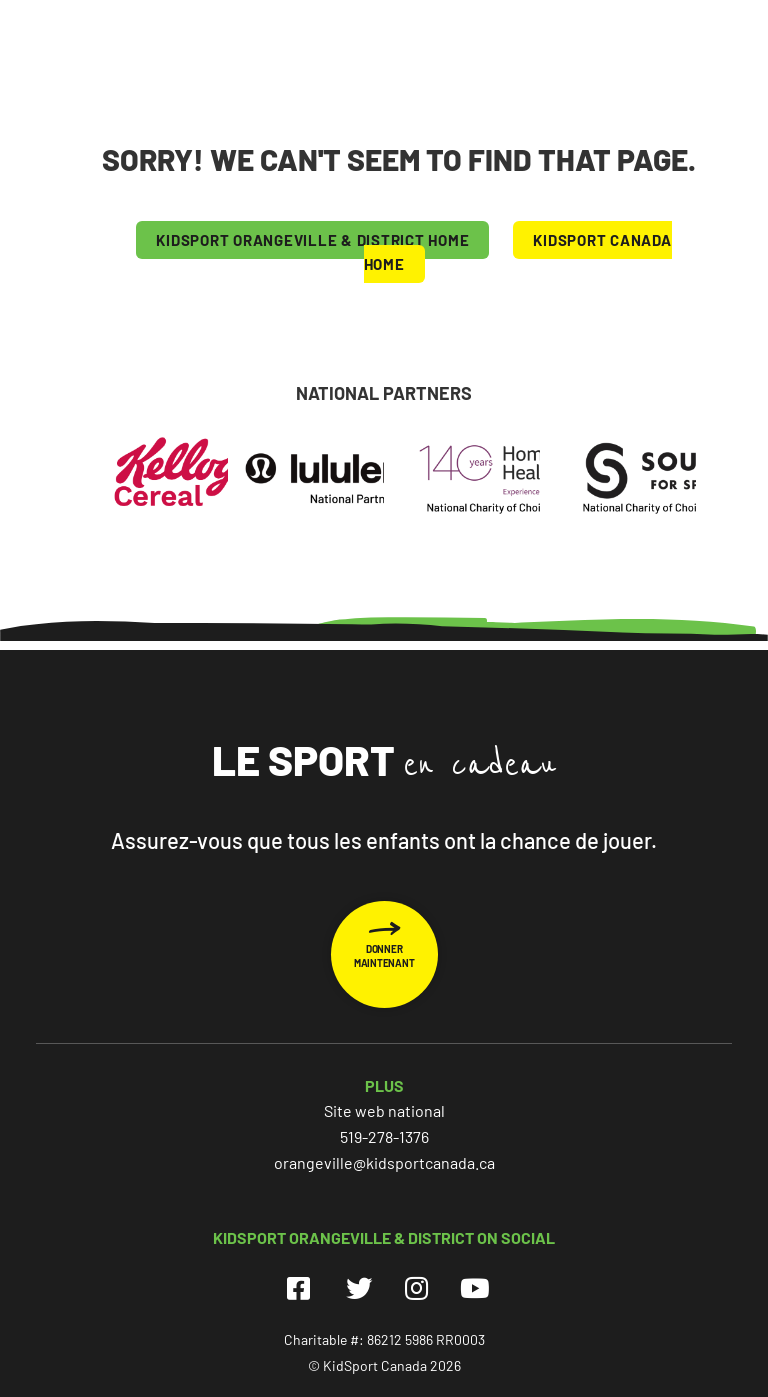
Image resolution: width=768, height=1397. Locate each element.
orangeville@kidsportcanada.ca (384, 1162)
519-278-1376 (384, 1136)
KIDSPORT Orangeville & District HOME (312, 240)
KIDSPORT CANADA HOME (518, 252)
